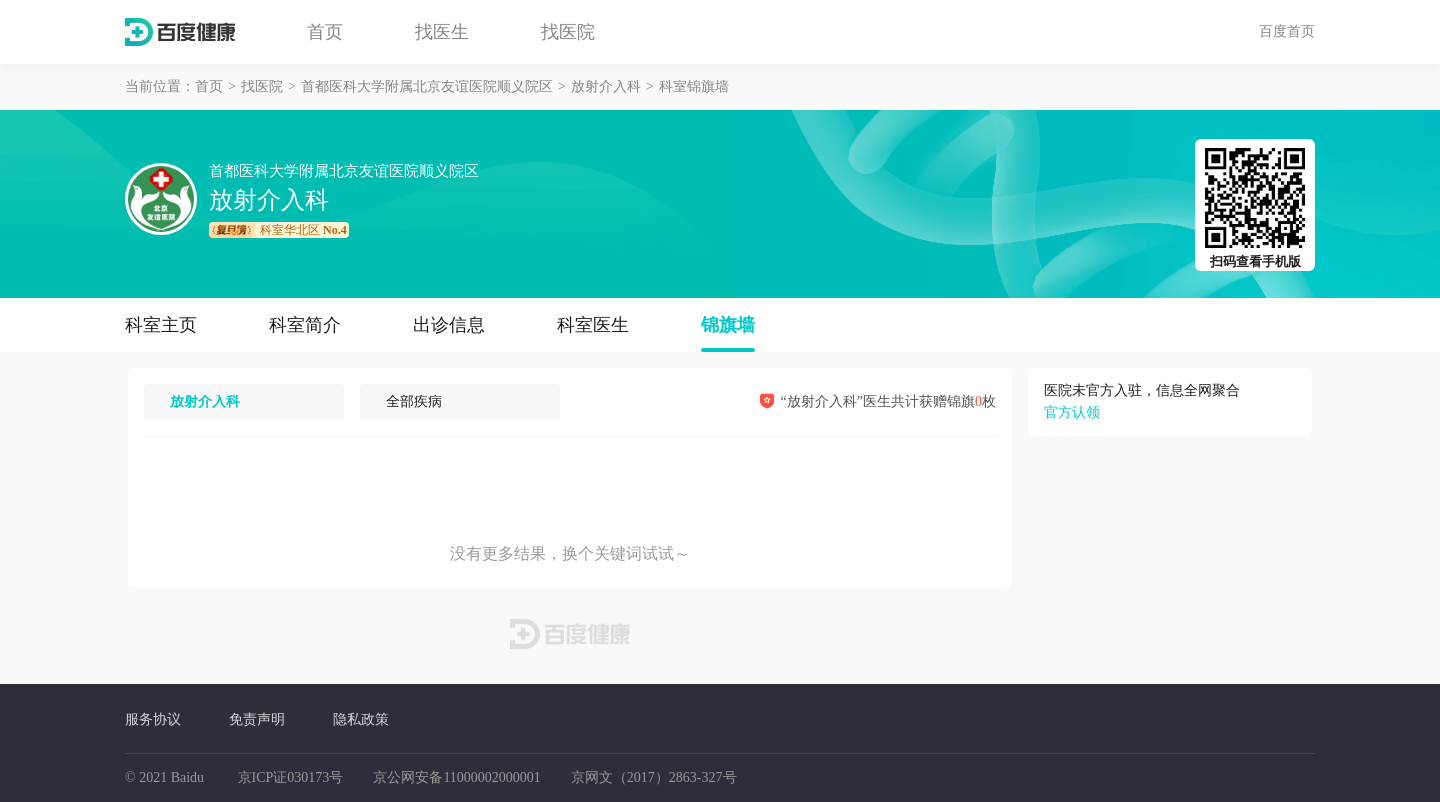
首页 (325, 32)
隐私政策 (361, 719)
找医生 (442, 32)
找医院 (568, 32)
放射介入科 (606, 86)
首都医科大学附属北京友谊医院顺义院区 (427, 86)
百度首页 (1287, 31)
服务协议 (153, 719)
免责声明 (257, 719)
